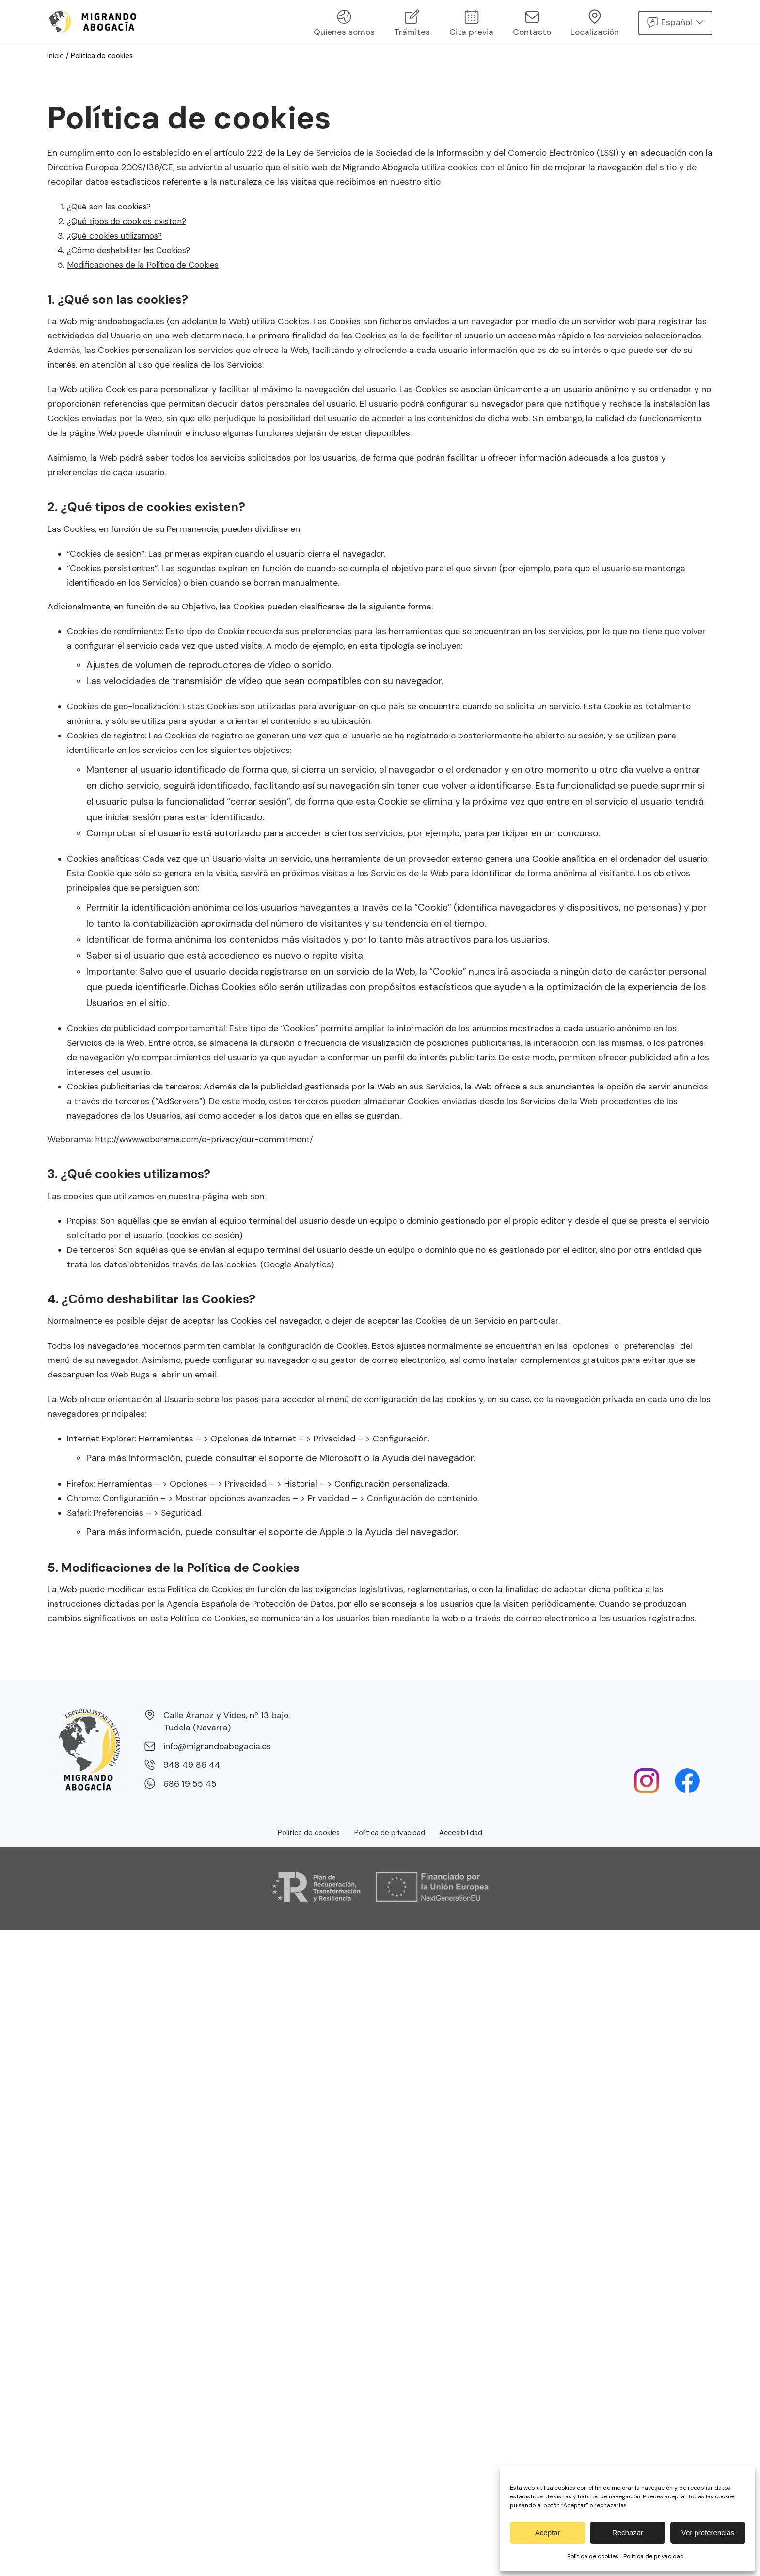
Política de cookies (592, 2556)
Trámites (412, 23)
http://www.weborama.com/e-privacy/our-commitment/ (206, 1139)
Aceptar (547, 2532)
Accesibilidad (460, 1833)
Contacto (532, 23)
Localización (594, 23)
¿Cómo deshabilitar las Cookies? (132, 250)
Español (676, 22)
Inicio (56, 56)
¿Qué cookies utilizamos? (117, 235)
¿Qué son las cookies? (111, 206)
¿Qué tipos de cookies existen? (129, 221)
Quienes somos (344, 23)
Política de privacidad (653, 2556)
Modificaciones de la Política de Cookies (146, 264)
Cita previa (471, 23)
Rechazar (627, 2532)
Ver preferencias (707, 2532)
